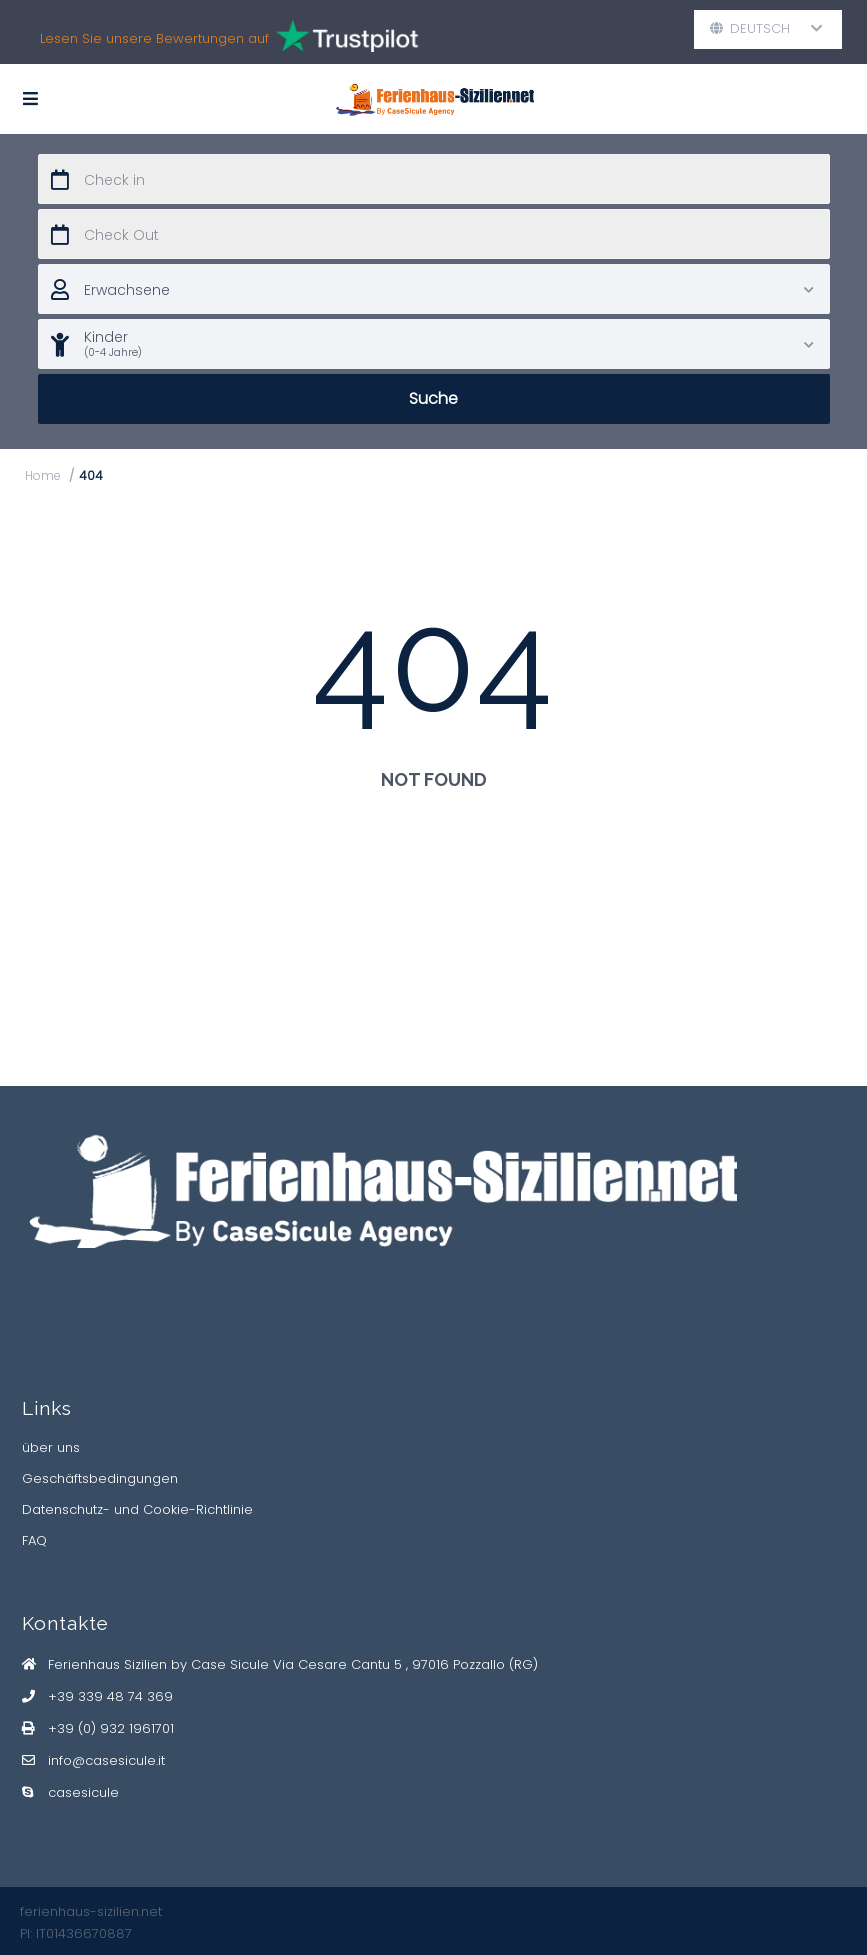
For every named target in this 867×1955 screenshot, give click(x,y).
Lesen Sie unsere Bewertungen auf (230, 38)
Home (43, 475)
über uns (51, 1447)
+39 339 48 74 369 (110, 1696)
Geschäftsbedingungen (100, 1478)
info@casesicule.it (106, 1760)
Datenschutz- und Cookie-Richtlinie (137, 1509)
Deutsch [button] (766, 28)
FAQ (34, 1540)
